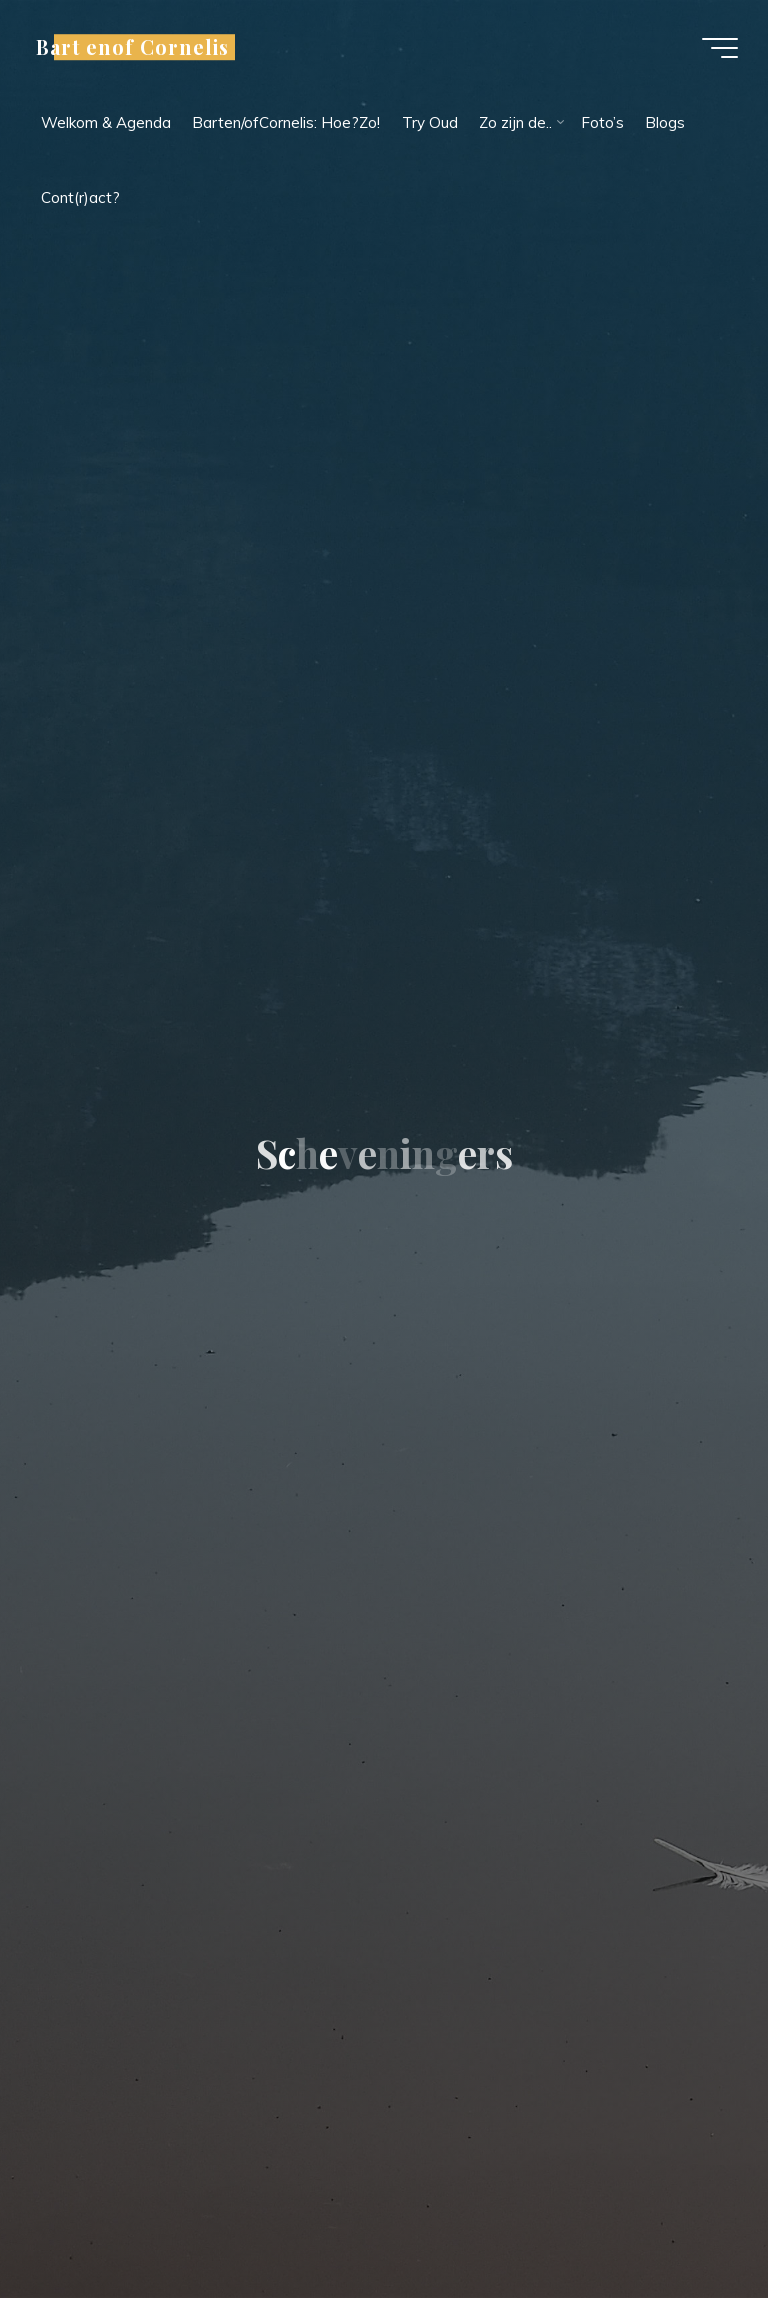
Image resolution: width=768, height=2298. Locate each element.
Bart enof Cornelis (132, 47)
